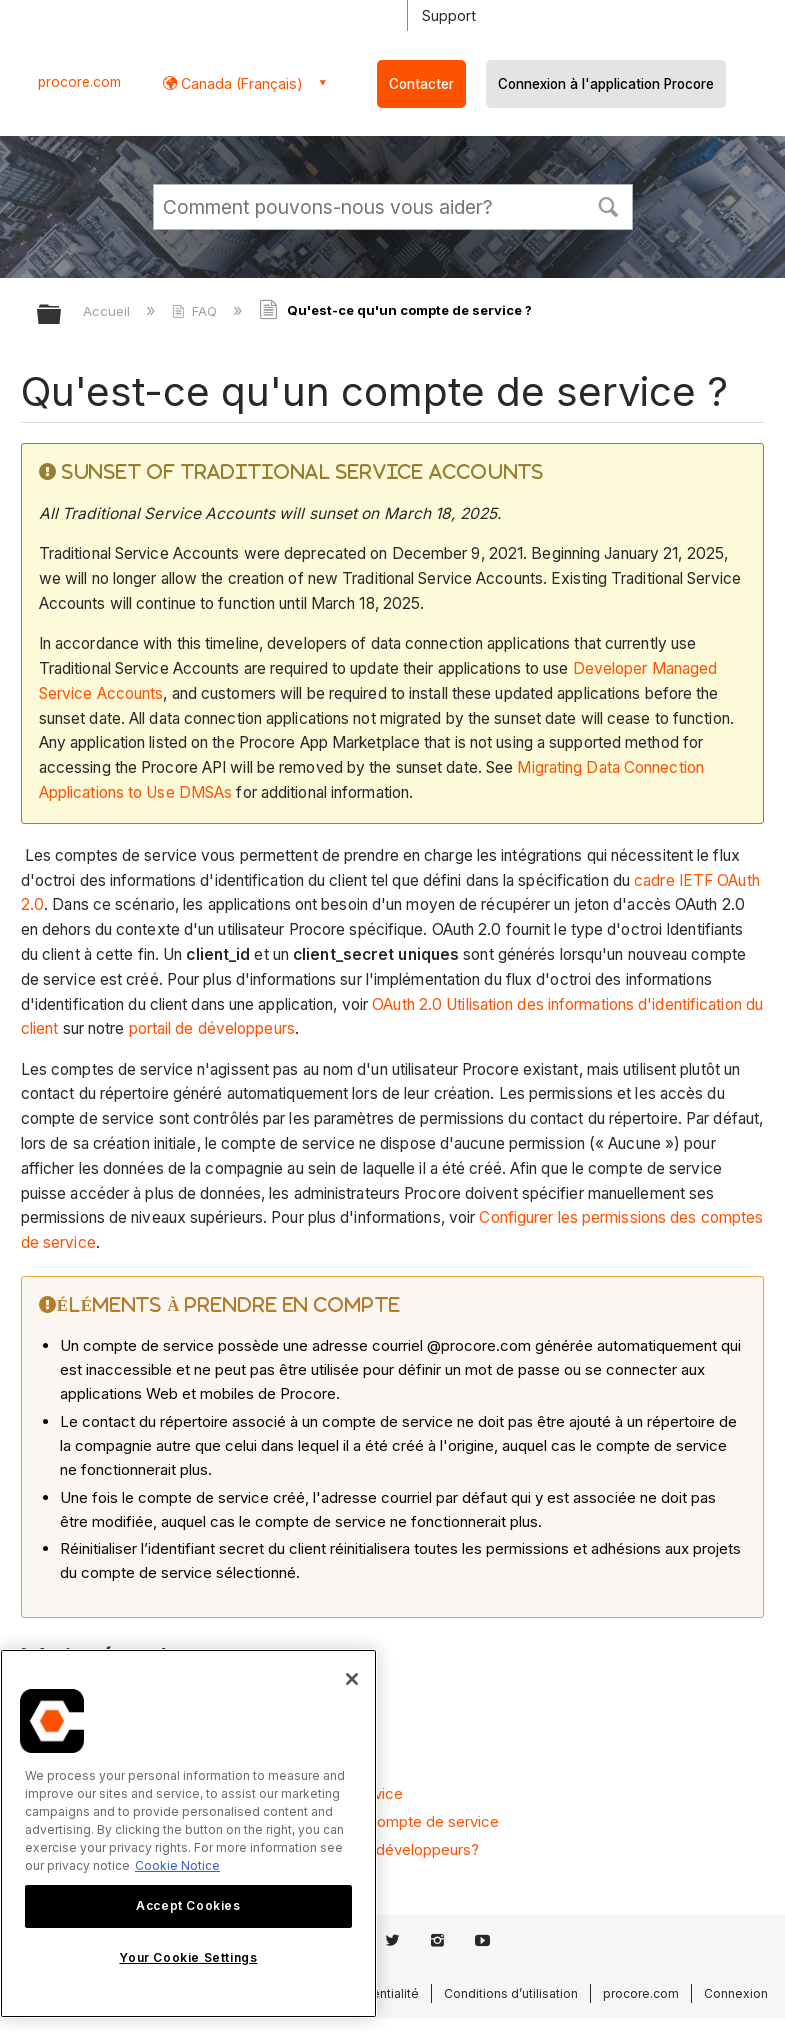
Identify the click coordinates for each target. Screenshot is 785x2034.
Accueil (108, 311)
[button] (609, 205)
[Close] (352, 1679)
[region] (188, 1833)
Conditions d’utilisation (511, 1993)
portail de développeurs (212, 1028)
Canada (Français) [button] (240, 83)
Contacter (421, 84)
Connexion (736, 1993)
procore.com (79, 82)
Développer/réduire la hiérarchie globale (62, 315)
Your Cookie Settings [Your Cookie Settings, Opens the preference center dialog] (188, 1957)
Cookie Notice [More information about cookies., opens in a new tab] (177, 1865)
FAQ (196, 311)
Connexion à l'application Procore (606, 84)
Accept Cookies (188, 1905)
